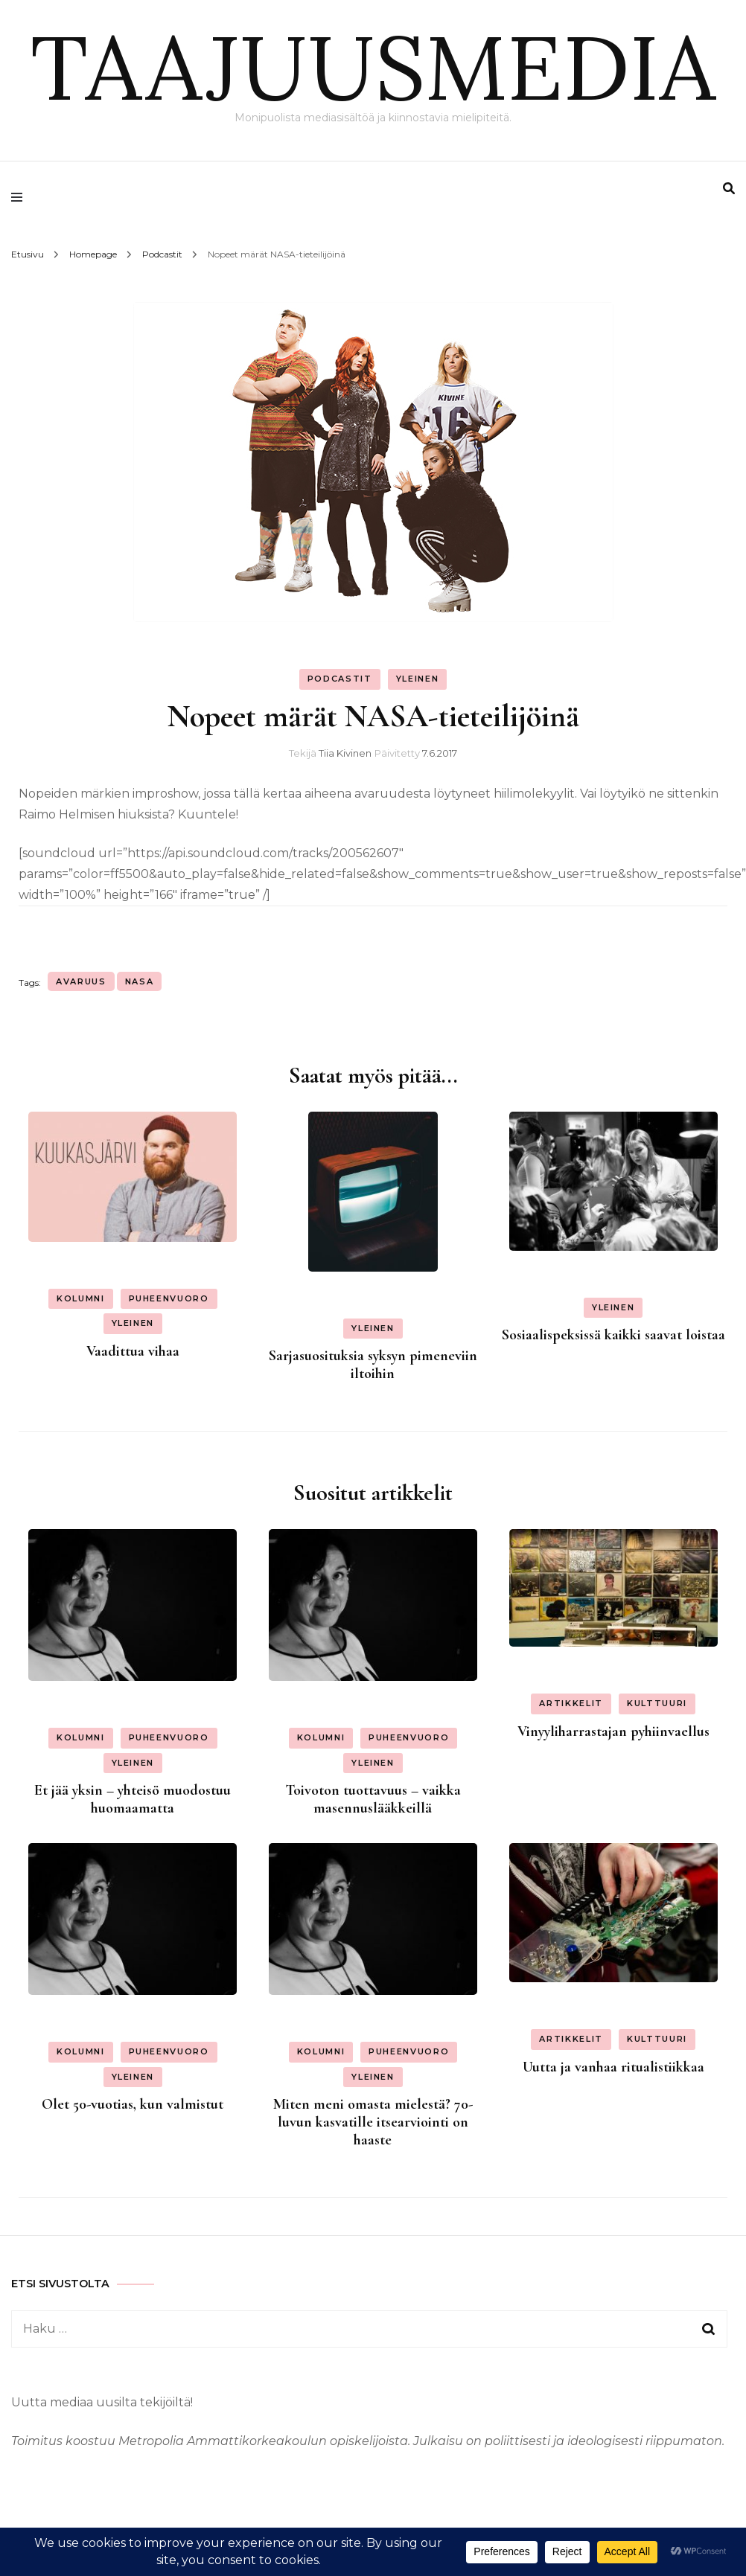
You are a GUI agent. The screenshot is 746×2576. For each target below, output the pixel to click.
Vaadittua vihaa (132, 1351)
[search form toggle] (729, 188)
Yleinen (417, 678)
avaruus (81, 981)
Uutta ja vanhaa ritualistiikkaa (613, 2067)
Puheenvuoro (169, 1298)
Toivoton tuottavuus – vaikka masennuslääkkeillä (373, 1799)
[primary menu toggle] (20, 197)
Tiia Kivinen (345, 753)
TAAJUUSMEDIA (373, 67)
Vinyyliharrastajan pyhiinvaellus (613, 1731)
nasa (139, 981)
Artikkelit (571, 1703)
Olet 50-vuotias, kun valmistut (132, 2104)
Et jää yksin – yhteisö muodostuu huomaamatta (132, 1799)
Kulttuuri (657, 1703)
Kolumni (81, 1298)
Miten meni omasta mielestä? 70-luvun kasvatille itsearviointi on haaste (373, 2122)
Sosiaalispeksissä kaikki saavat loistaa (613, 1335)
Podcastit (339, 678)
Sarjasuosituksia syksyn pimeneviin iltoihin (373, 1364)
